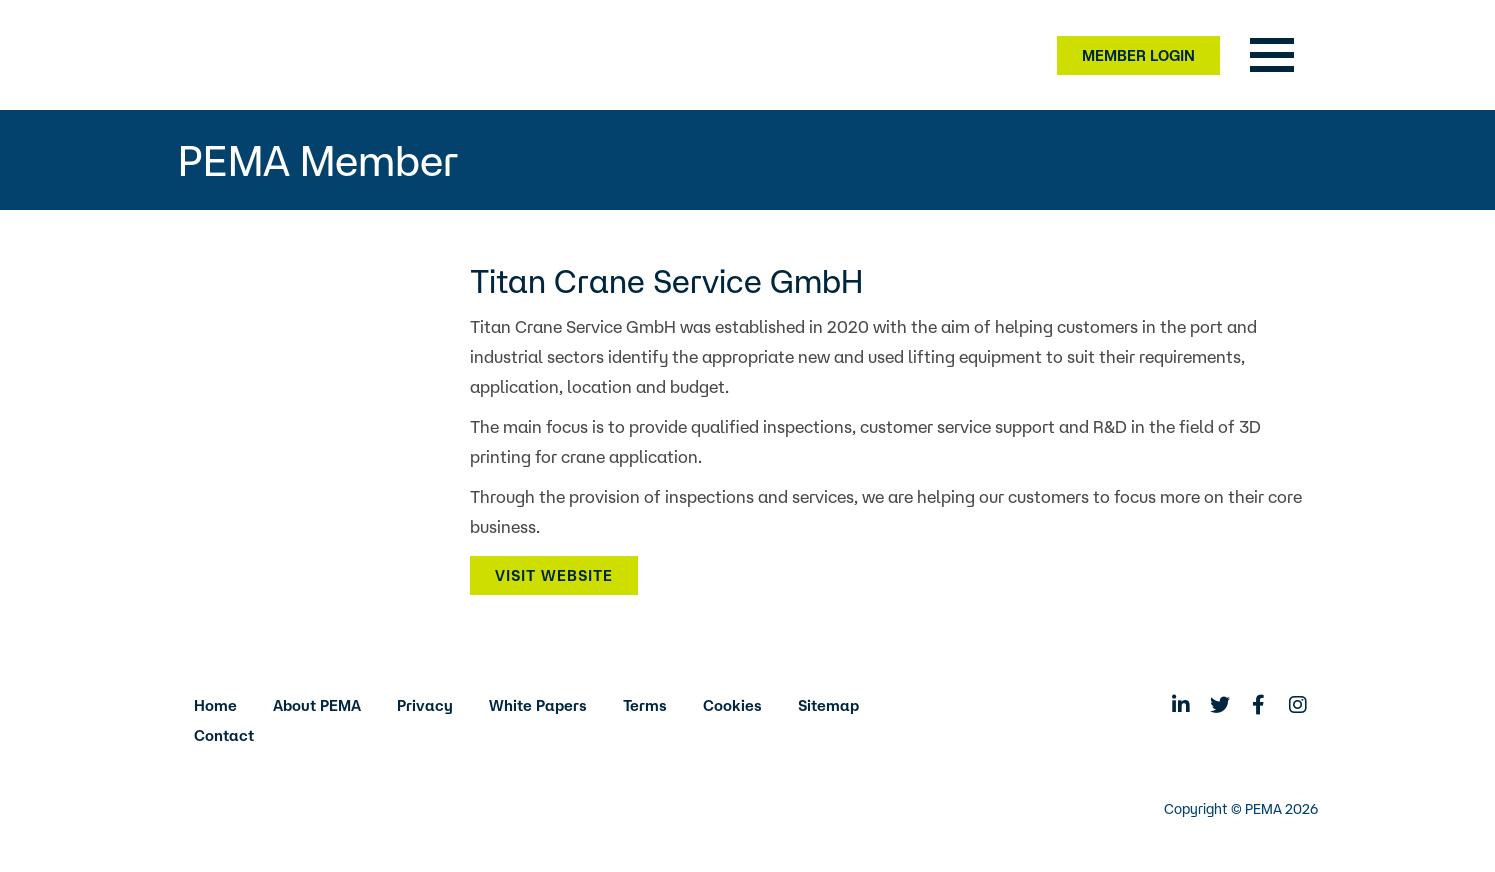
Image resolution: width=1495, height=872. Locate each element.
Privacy (425, 705)
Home (215, 705)
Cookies (732, 705)
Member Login (1138, 55)
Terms (645, 705)
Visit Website (554, 575)
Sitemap (828, 705)
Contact (224, 735)
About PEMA (317, 705)
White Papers (538, 705)
